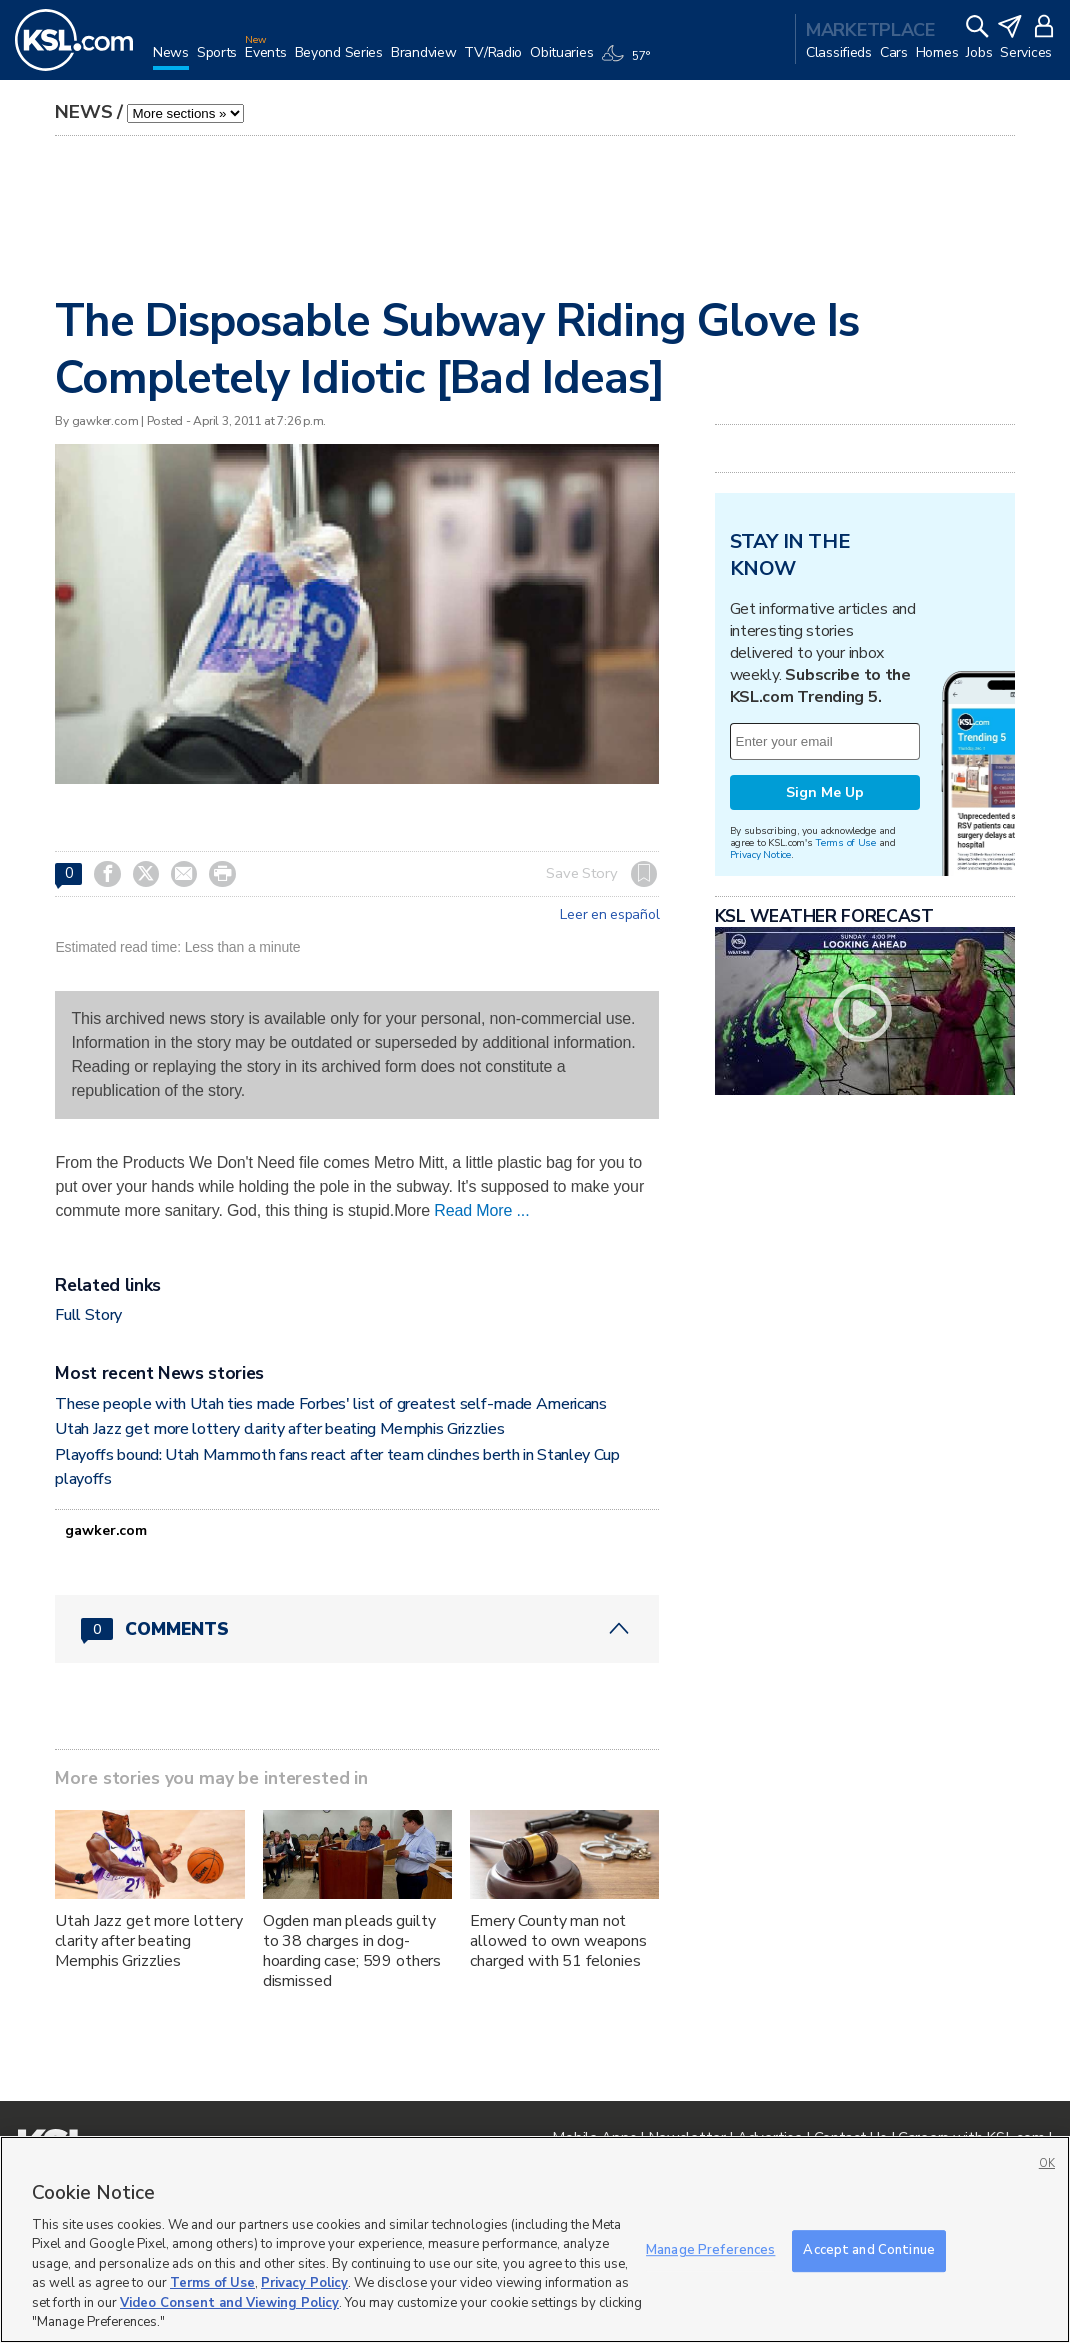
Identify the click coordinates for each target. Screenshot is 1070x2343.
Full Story (88, 1315)
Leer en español (609, 915)
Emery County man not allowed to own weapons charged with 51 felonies (558, 1941)
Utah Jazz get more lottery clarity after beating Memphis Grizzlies (279, 1429)
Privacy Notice (760, 854)
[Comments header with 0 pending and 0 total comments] (357, 1629)
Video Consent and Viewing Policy (229, 2303)
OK (1047, 2163)
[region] (535, 2239)
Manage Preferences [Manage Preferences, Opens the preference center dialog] (710, 2250)
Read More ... (481, 1210)
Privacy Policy (304, 2283)
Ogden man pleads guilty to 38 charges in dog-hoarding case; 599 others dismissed (352, 1951)
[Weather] (629, 62)
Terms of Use (845, 842)
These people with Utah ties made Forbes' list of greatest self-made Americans (330, 1404)
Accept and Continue (868, 2250)
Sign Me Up (825, 792)
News (83, 112)
